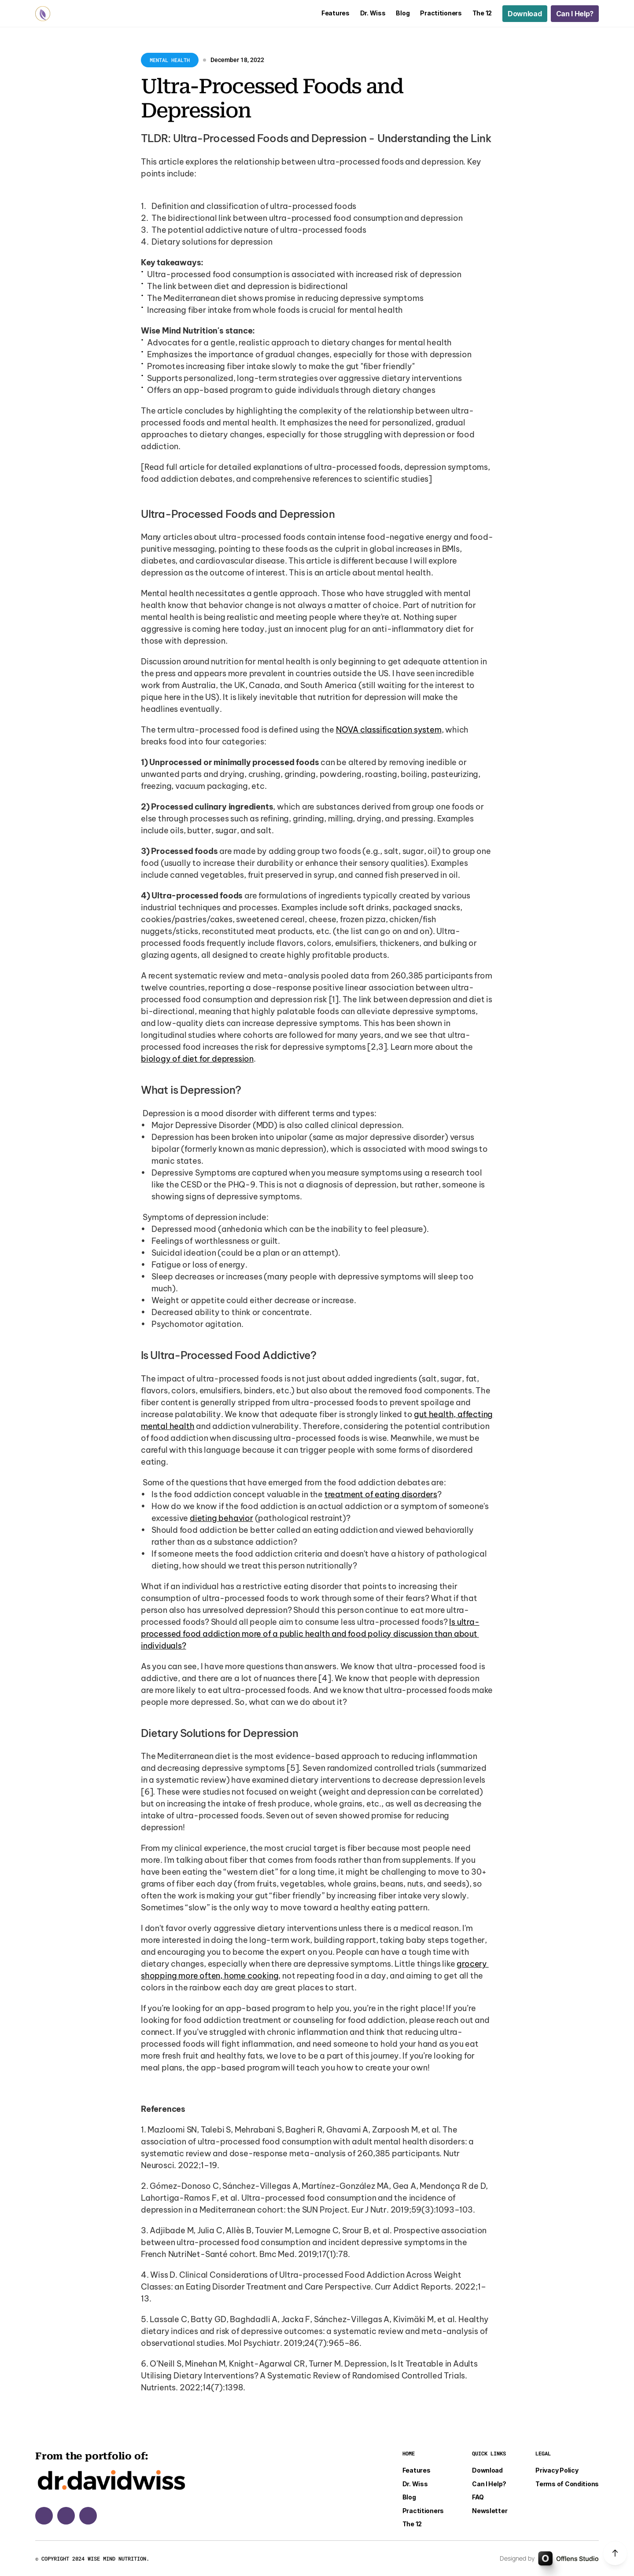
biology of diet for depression (197, 1059)
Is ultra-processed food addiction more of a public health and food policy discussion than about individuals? (310, 1634)
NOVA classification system (389, 730)
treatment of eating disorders (380, 1494)
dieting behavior (221, 1518)
